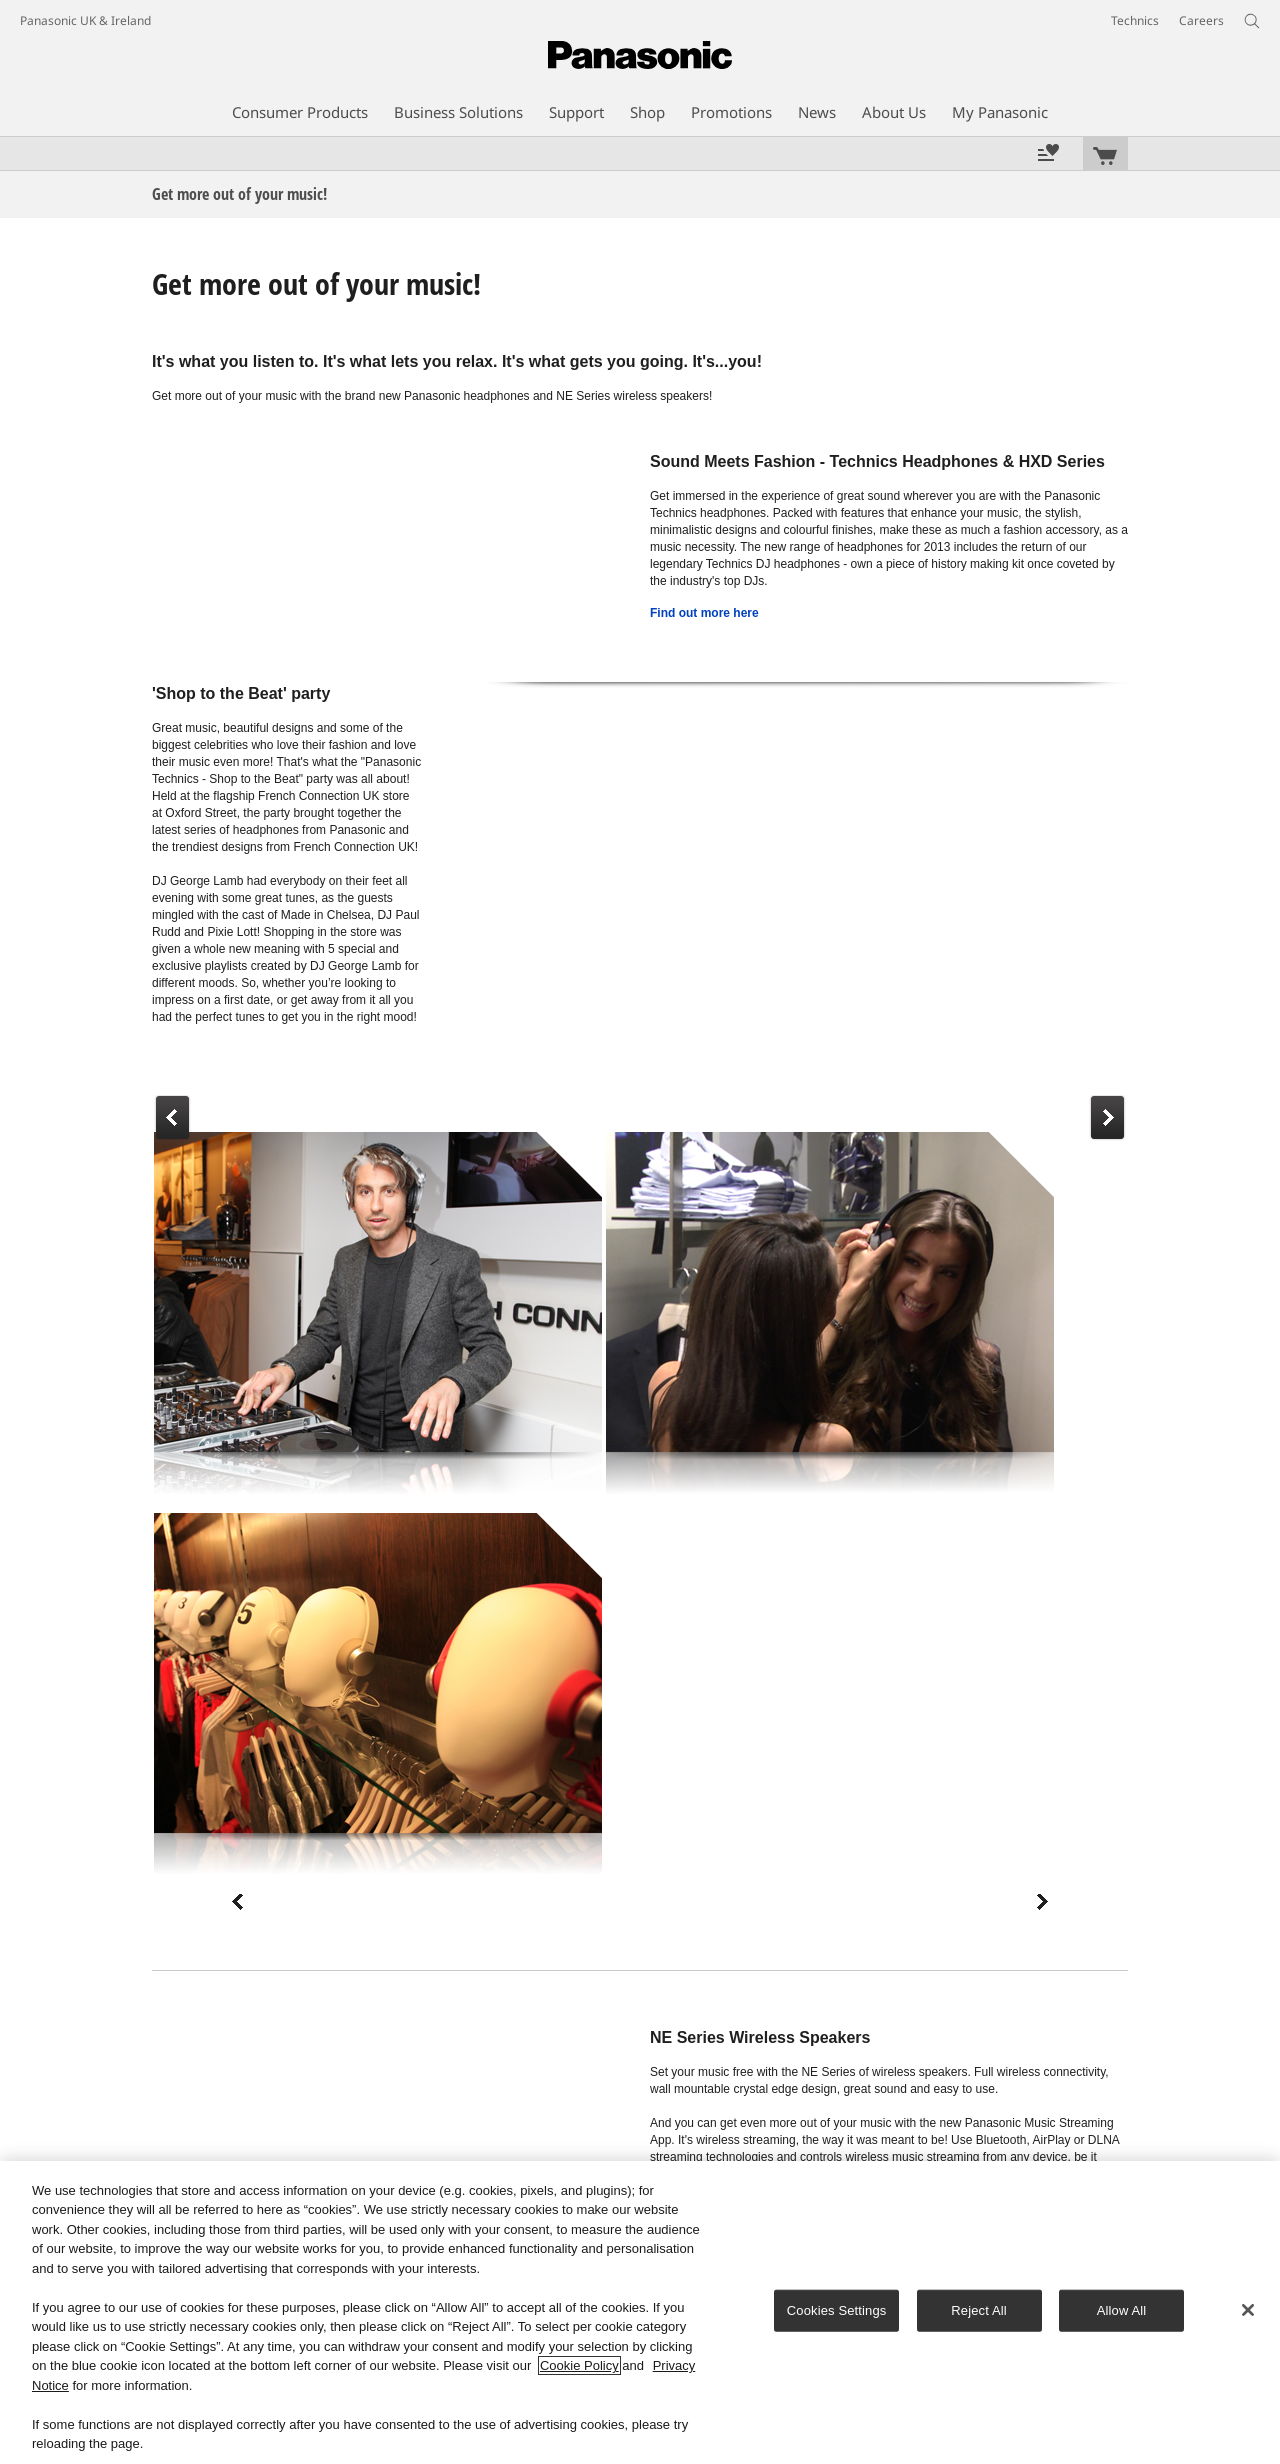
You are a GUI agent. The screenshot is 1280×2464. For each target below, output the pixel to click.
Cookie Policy (579, 2365)
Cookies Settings (837, 2310)
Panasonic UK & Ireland (85, 20)
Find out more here (704, 613)
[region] (640, 2312)
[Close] (1248, 2310)
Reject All (979, 2310)
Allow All (1122, 2310)
